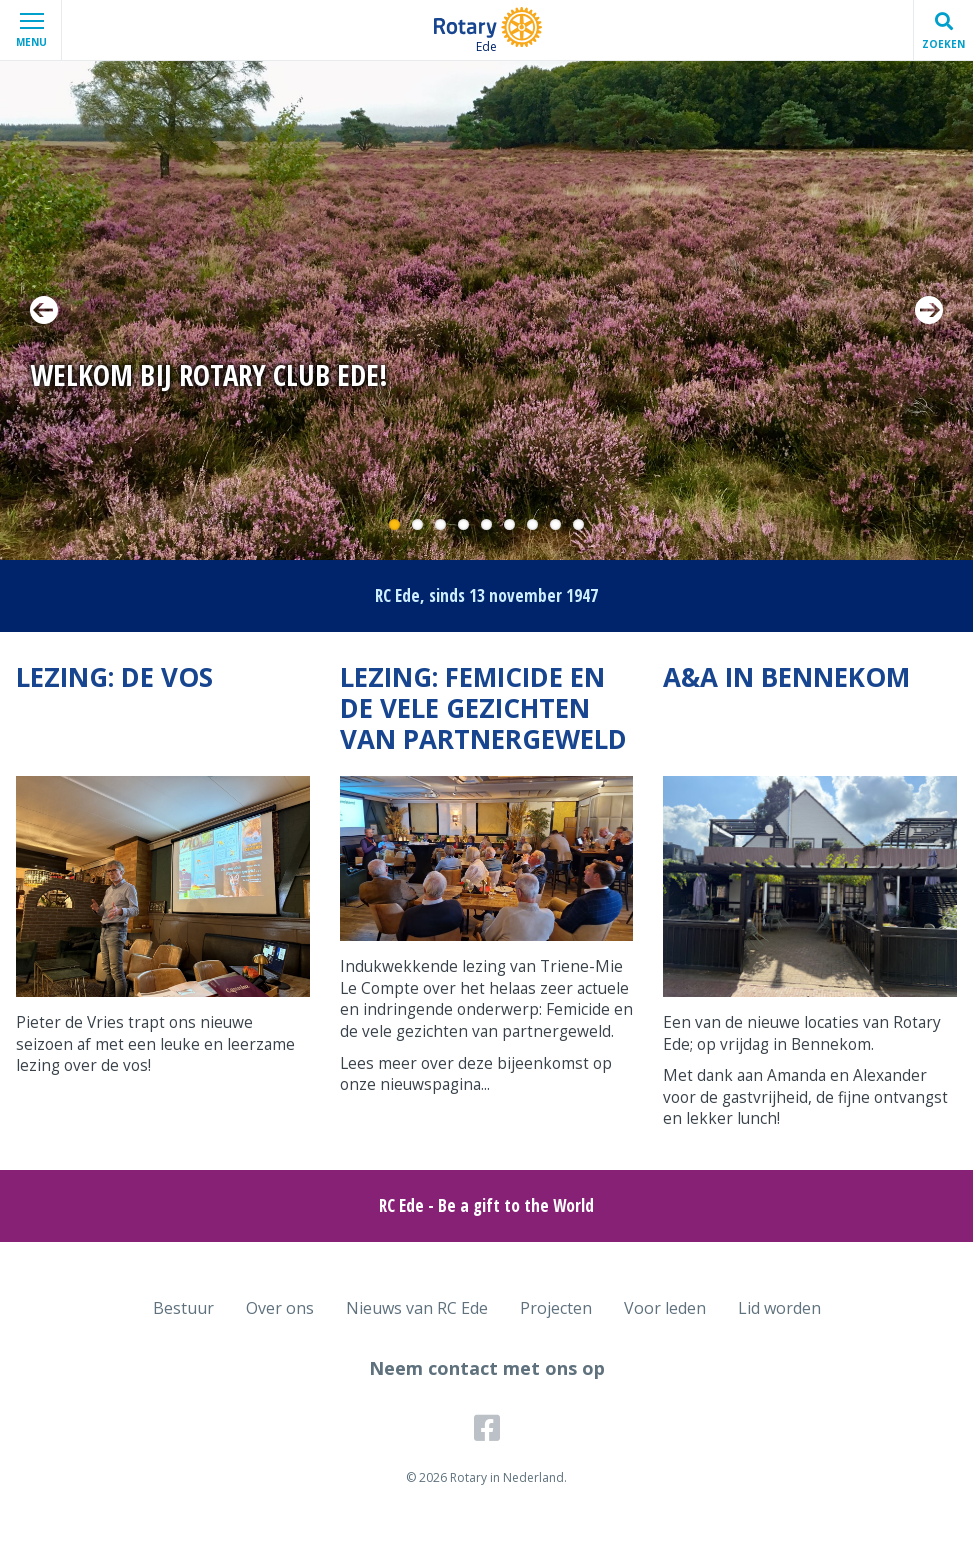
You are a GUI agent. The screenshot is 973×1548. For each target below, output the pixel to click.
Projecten (556, 1308)
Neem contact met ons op (487, 1368)
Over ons (280, 1308)
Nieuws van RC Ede (417, 1308)
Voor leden (665, 1308)
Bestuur (183, 1308)
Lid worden (779, 1308)
